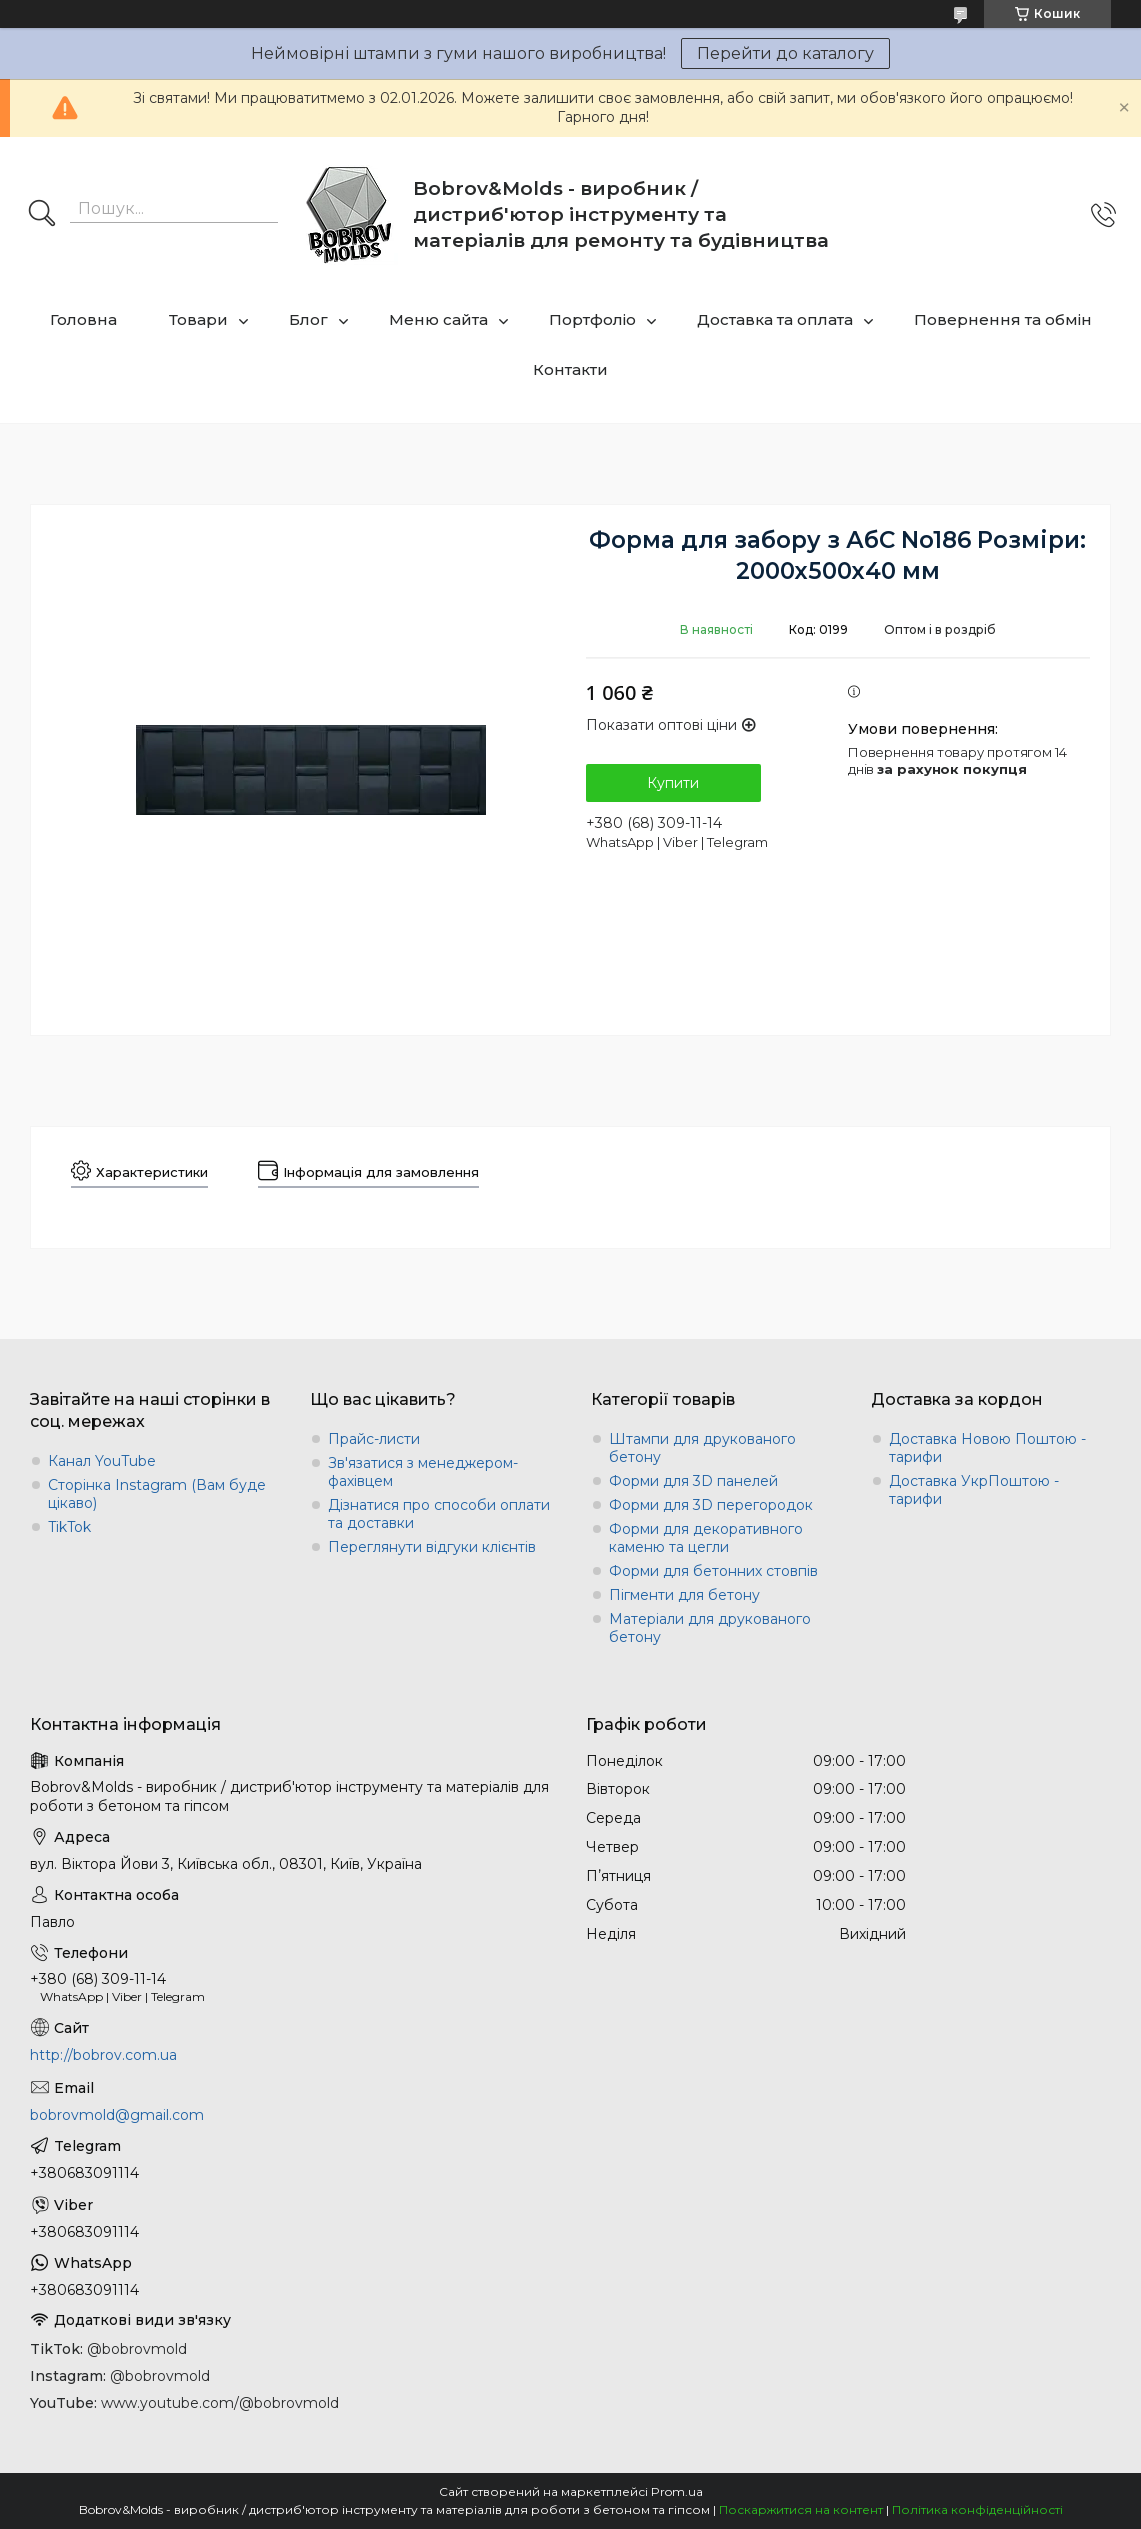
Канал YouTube (102, 1461)
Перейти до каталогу (785, 53)
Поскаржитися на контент (801, 2509)
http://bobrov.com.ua (103, 2055)
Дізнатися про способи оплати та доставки (439, 1514)
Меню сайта (438, 319)
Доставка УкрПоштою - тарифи (974, 1490)
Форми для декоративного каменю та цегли (706, 1538)
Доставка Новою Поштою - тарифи (987, 1448)
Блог (308, 319)
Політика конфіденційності (977, 2509)
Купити (673, 783)
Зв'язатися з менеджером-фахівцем (423, 1472)
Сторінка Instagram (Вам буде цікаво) (157, 1494)
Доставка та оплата (775, 319)
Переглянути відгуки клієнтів (432, 1547)
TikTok (69, 1527)
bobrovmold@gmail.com (117, 2115)
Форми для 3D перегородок (711, 1505)
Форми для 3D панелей (693, 1481)
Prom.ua (677, 2491)
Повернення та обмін (1003, 319)
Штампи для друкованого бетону (702, 1448)
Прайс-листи (374, 1439)
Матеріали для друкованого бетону (710, 1628)
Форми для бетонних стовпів (713, 1571)
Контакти (570, 369)
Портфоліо (592, 319)
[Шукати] (42, 215)
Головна (83, 319)
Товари (198, 319)
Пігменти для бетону (684, 1595)
